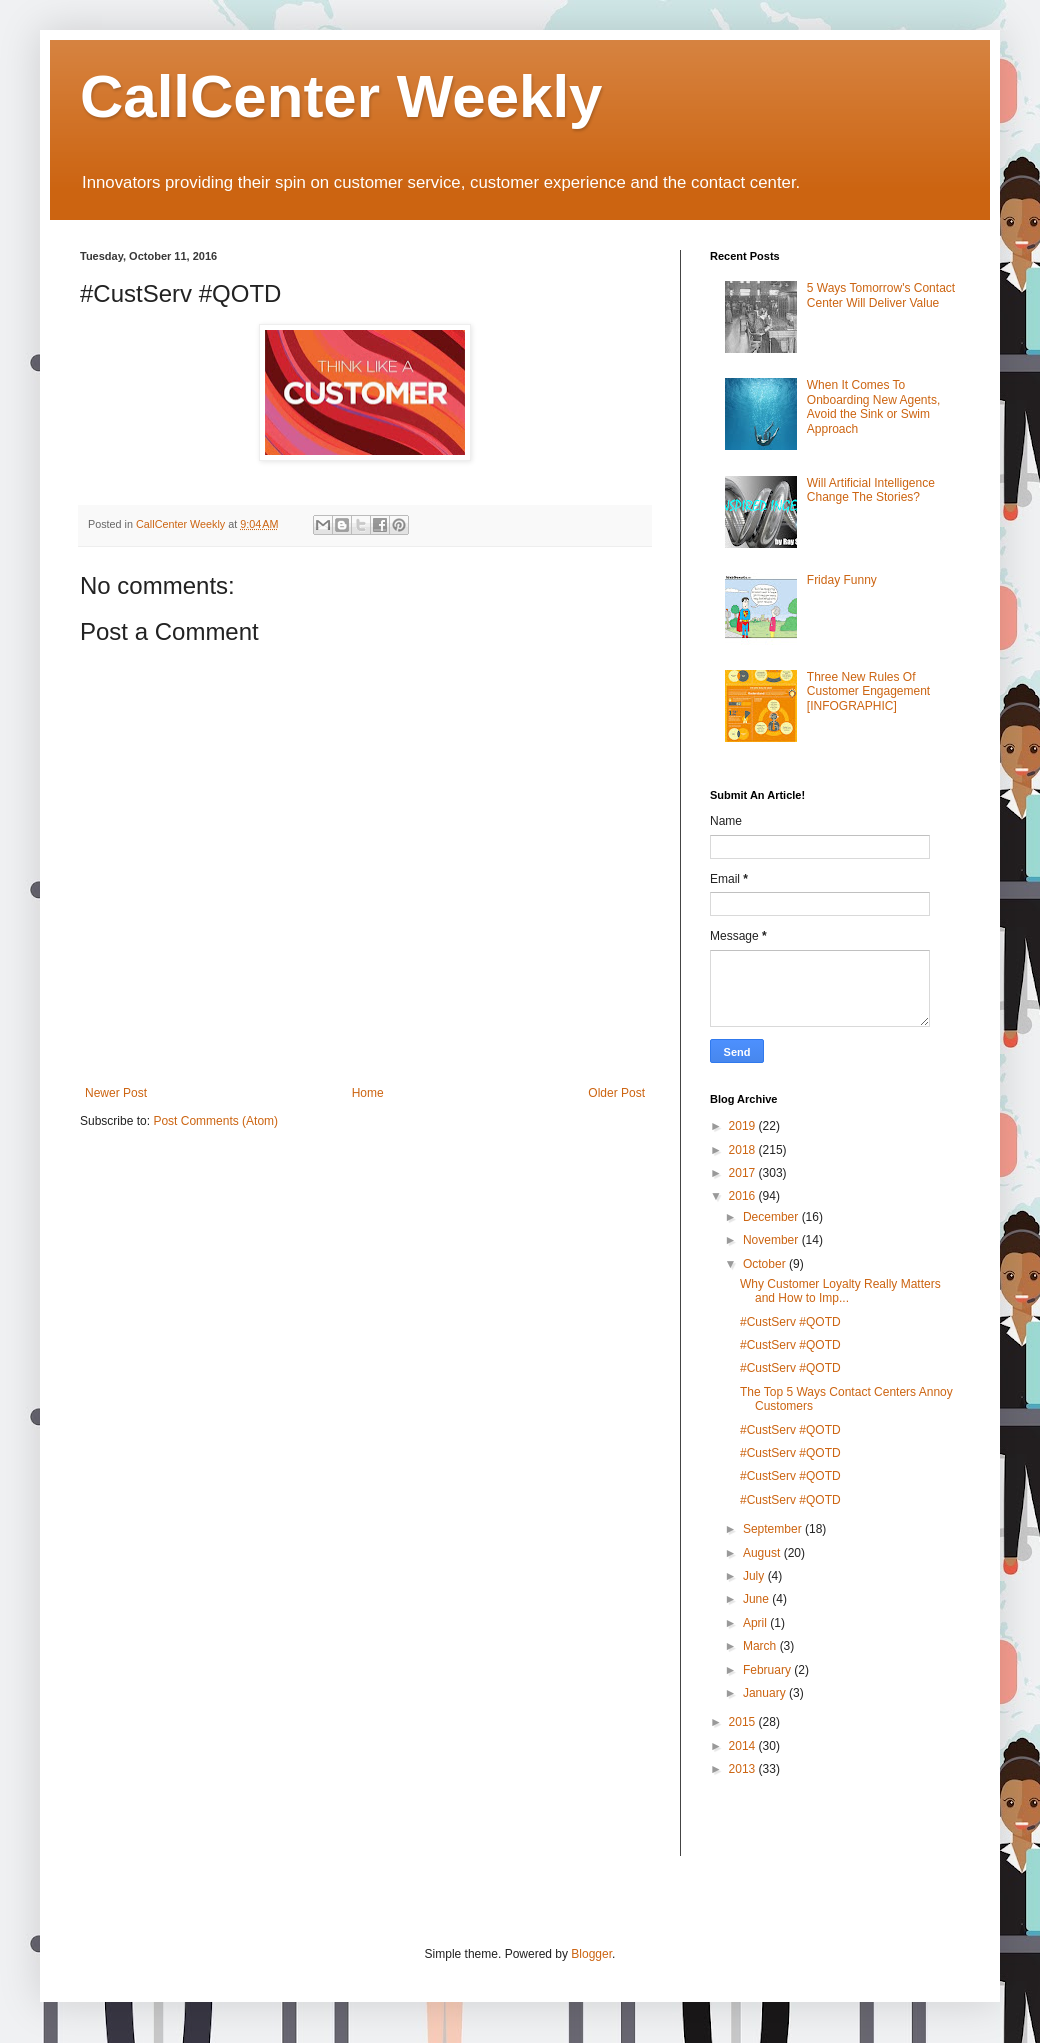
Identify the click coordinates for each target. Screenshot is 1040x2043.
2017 (744, 1173)
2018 (744, 1150)
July (755, 1576)
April (756, 1623)
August (763, 1553)
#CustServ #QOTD (790, 1322)
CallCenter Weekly (341, 96)
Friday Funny (842, 580)
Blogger (591, 1954)
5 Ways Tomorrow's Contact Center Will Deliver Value (881, 295)
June (757, 1599)
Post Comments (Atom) (215, 1121)
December (772, 1217)
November (772, 1240)
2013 (744, 1769)
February (768, 1670)
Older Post (616, 1093)
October (766, 1264)
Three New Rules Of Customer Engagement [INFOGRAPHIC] (868, 691)
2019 (744, 1126)
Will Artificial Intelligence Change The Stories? (871, 490)
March (761, 1646)
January (766, 1693)
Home (368, 1093)
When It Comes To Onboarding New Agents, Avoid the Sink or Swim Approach (873, 406)
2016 (744, 1196)
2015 (744, 1722)
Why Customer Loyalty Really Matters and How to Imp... (840, 1291)
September (774, 1529)
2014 (744, 1746)
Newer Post (116, 1093)
